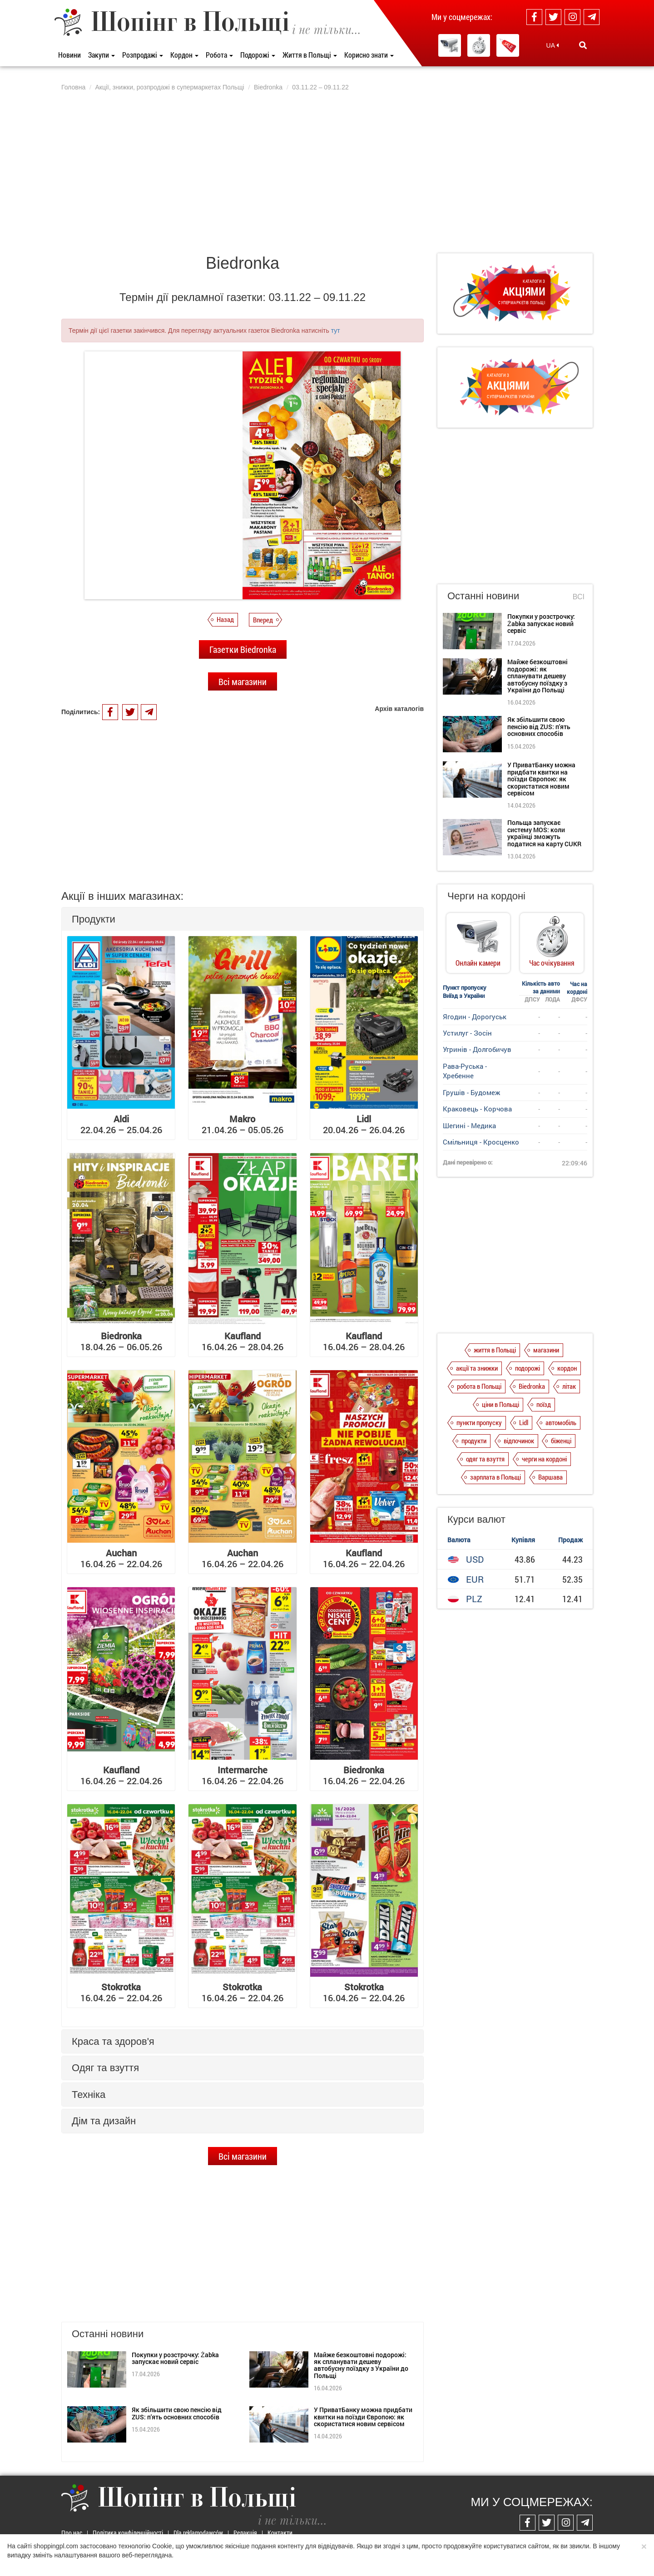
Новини (69, 54)
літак (569, 1386)
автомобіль (560, 1422)
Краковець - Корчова (477, 1108)
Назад (225, 619)
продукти (473, 1440)
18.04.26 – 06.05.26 (121, 1341)
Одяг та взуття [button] (105, 2067)
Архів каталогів (399, 708)
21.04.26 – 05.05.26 (242, 1124)
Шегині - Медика (469, 1125)
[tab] (242, 919)
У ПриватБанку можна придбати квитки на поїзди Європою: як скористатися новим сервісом (363, 2416)
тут (335, 330)
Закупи (101, 54)
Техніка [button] (88, 2094)
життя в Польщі (495, 1349)
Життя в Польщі (309, 54)
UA (552, 45)
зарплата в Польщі (495, 1476)
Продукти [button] (93, 919)
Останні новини (483, 596)
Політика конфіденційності (128, 2532)
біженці (561, 1440)
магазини (546, 1349)
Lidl (523, 1422)
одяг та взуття (485, 1458)
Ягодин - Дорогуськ (474, 1016)
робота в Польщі (479, 1386)
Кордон (184, 54)
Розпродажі (142, 54)
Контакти (280, 2532)
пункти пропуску (479, 1422)
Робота (219, 54)
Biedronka (532, 1386)
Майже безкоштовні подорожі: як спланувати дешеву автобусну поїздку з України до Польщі (361, 2365)
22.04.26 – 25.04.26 (121, 1124)
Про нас (71, 2532)
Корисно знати (369, 54)
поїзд (543, 1404)
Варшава (550, 1476)
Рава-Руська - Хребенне (465, 1070)
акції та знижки (477, 1367)
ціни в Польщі (500, 1404)
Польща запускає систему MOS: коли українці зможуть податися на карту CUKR (544, 833)
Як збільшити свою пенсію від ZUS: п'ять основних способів (177, 2413)
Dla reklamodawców (198, 2532)
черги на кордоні (544, 1458)
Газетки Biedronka (242, 649)
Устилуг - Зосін (467, 1032)
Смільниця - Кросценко (481, 1141)
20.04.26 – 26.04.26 (364, 1124)
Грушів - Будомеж (471, 1092)
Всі (579, 597)
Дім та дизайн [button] (104, 2121)
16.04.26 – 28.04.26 (242, 1341)
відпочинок (519, 1440)
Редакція (245, 2532)
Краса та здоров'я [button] (113, 2041)
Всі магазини (242, 681)
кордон (567, 1367)
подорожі (527, 1367)
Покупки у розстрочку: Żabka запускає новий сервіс (175, 2358)
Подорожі (257, 54)
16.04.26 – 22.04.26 (121, 1558)
